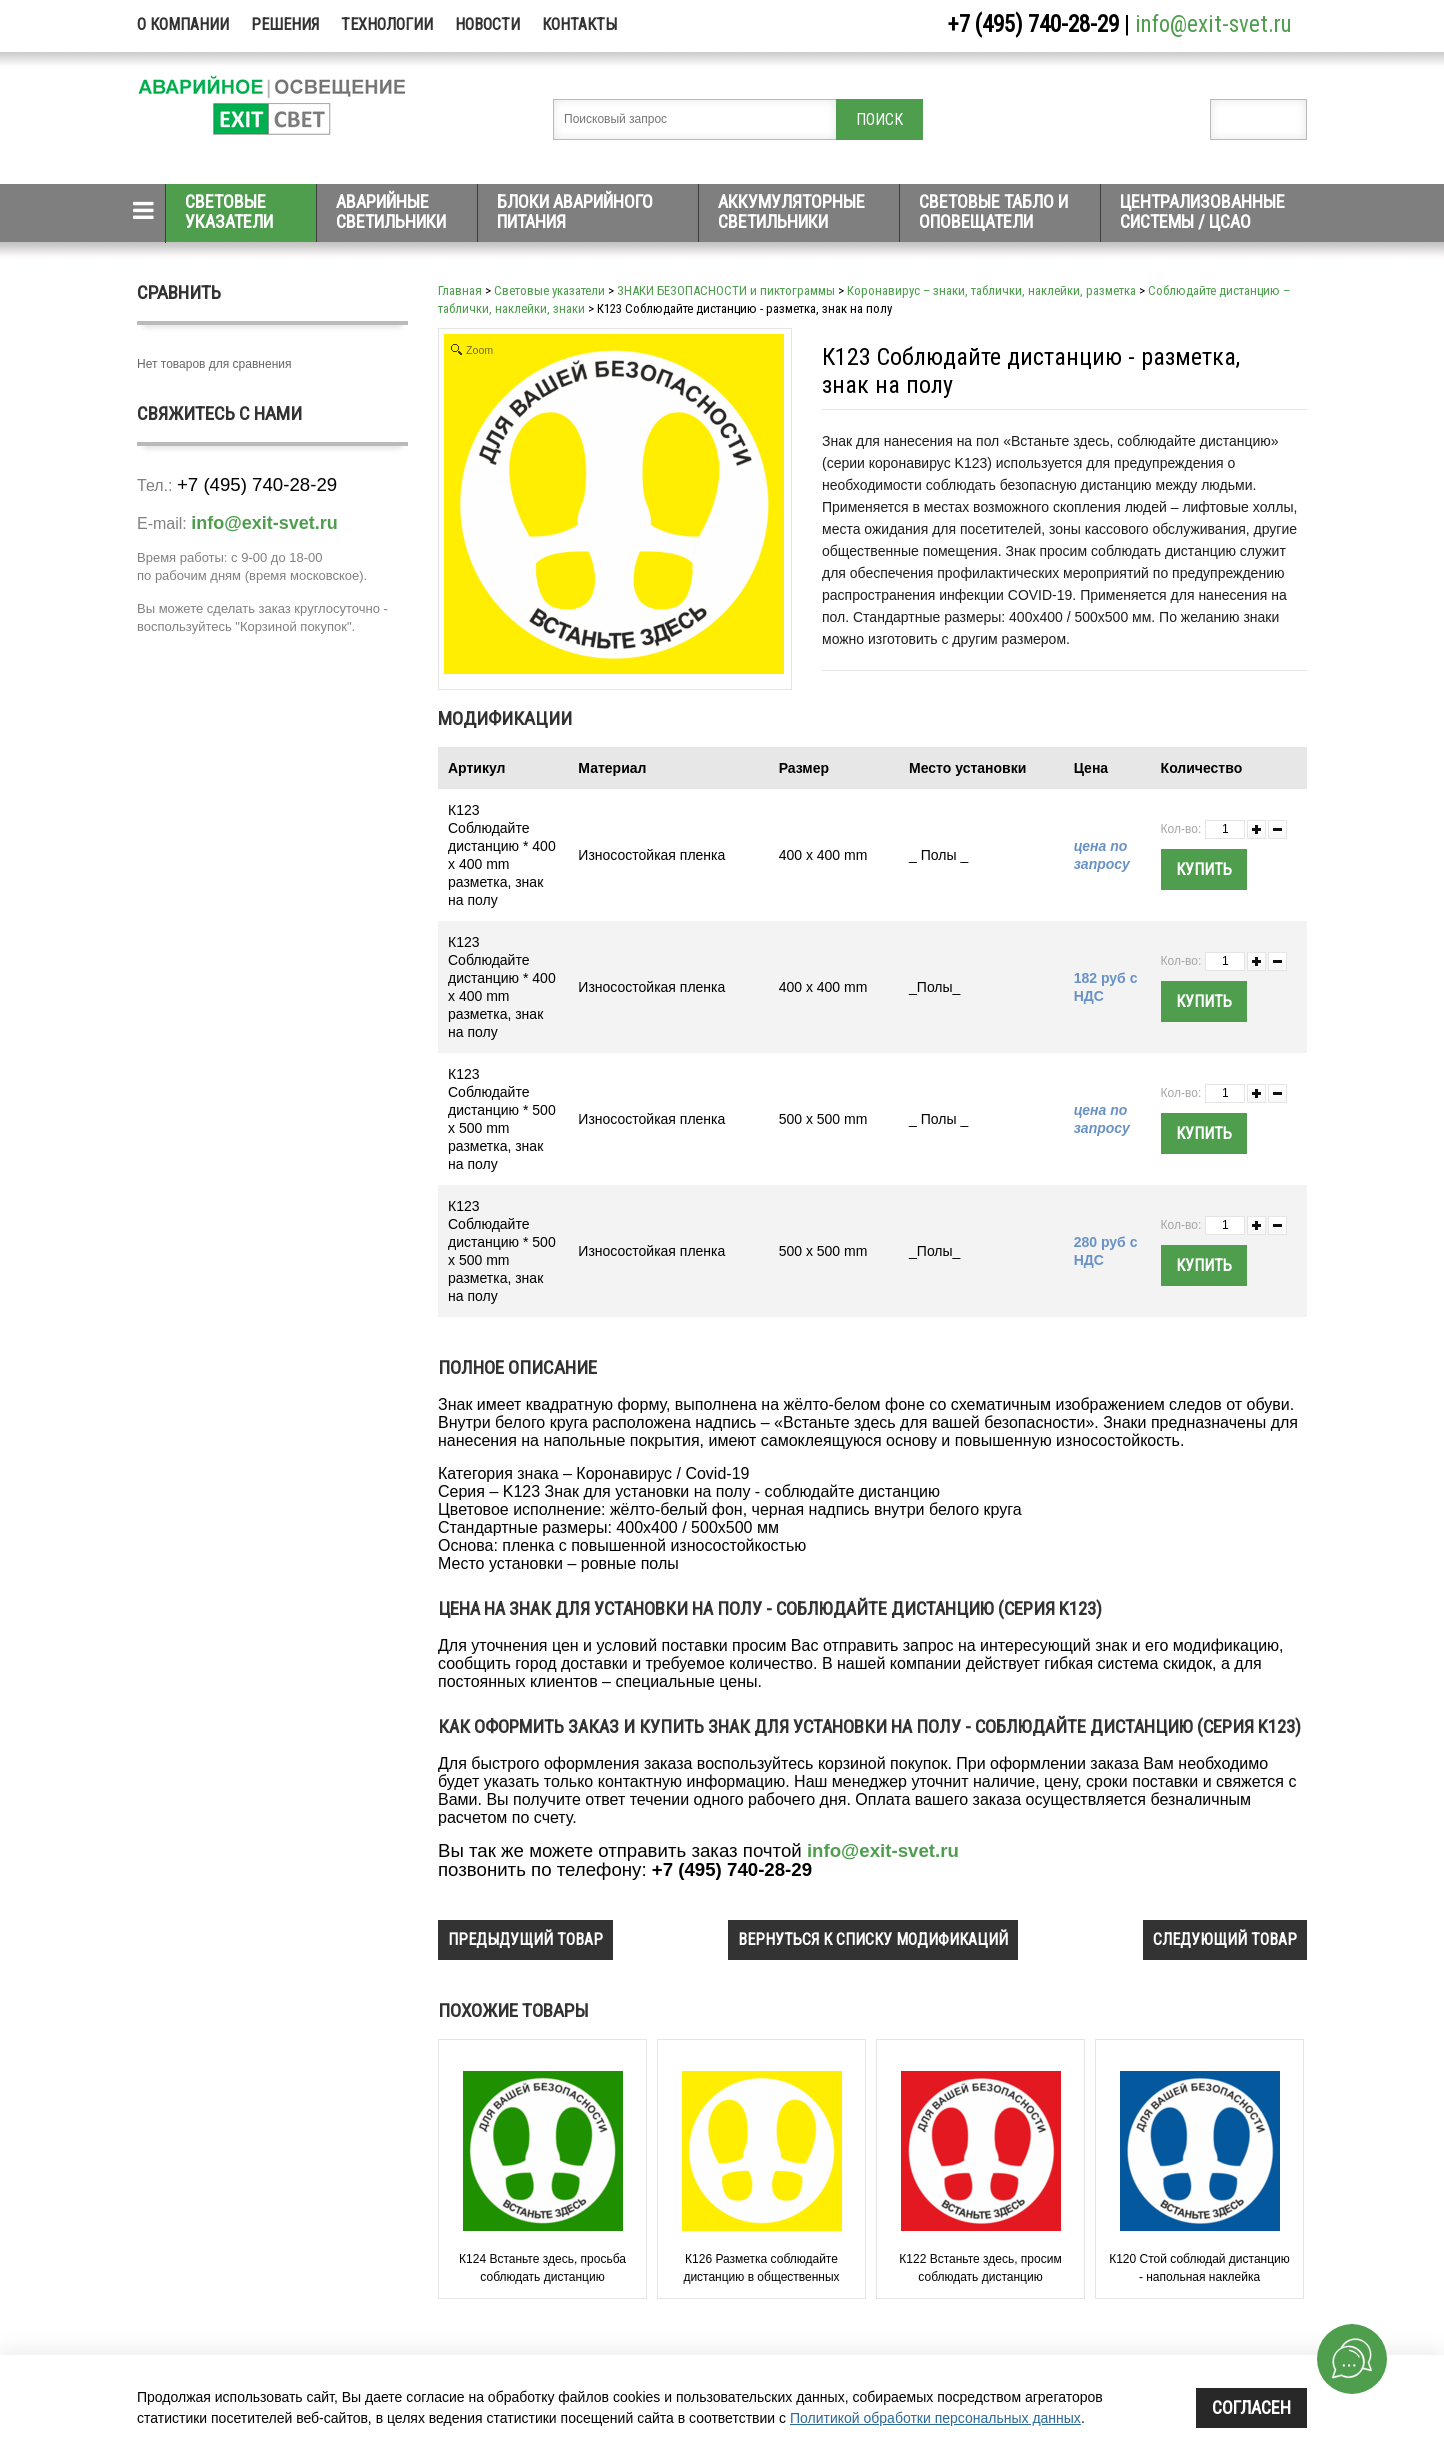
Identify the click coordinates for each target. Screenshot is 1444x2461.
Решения (285, 24)
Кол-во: (1181, 829)
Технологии (387, 24)
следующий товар (1225, 1939)
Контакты (579, 24)
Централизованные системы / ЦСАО (1202, 211)
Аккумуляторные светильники (791, 211)
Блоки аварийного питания (575, 211)
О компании (183, 24)
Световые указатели (229, 211)
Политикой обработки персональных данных (935, 2418)
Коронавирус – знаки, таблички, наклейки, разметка (991, 290)
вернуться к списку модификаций (873, 1939)
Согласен (1251, 2407)
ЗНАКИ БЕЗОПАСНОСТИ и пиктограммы (726, 290)
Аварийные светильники (391, 211)
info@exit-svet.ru (1213, 24)
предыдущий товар (525, 1939)
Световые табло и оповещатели (993, 211)
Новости (487, 24)
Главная (460, 290)
